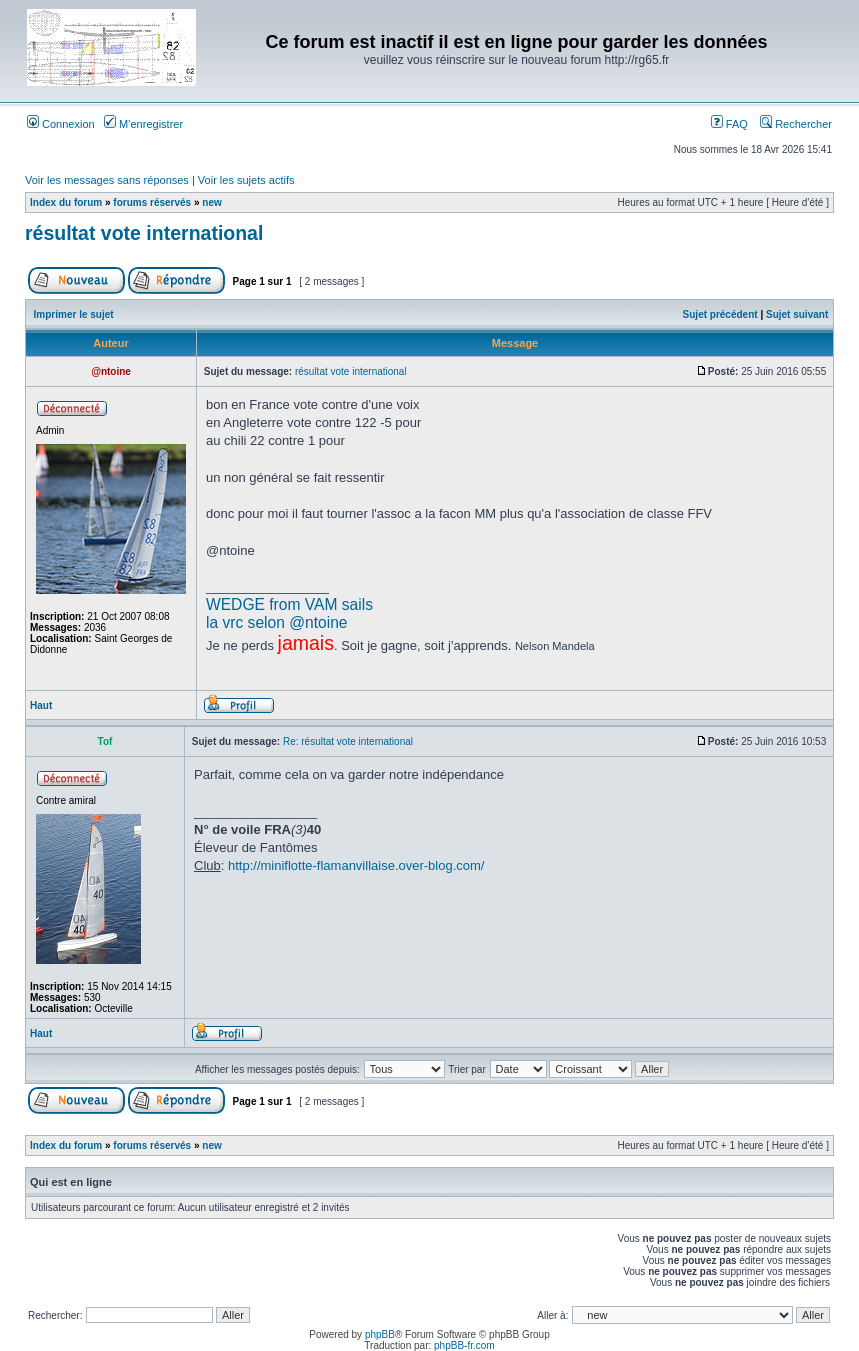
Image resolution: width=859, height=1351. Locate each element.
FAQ (729, 124)
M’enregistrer (143, 124)
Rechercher (796, 124)
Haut (41, 705)
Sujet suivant (797, 314)
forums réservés (152, 202)
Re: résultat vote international (348, 741)
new (211, 202)
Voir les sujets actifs (246, 180)
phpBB (380, 1334)
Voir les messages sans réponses (107, 180)
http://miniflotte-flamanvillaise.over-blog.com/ (356, 865)
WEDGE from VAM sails (289, 604)
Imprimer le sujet (74, 314)
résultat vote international (144, 233)
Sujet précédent (720, 314)
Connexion (61, 124)
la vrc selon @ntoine (277, 622)
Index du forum (66, 202)
